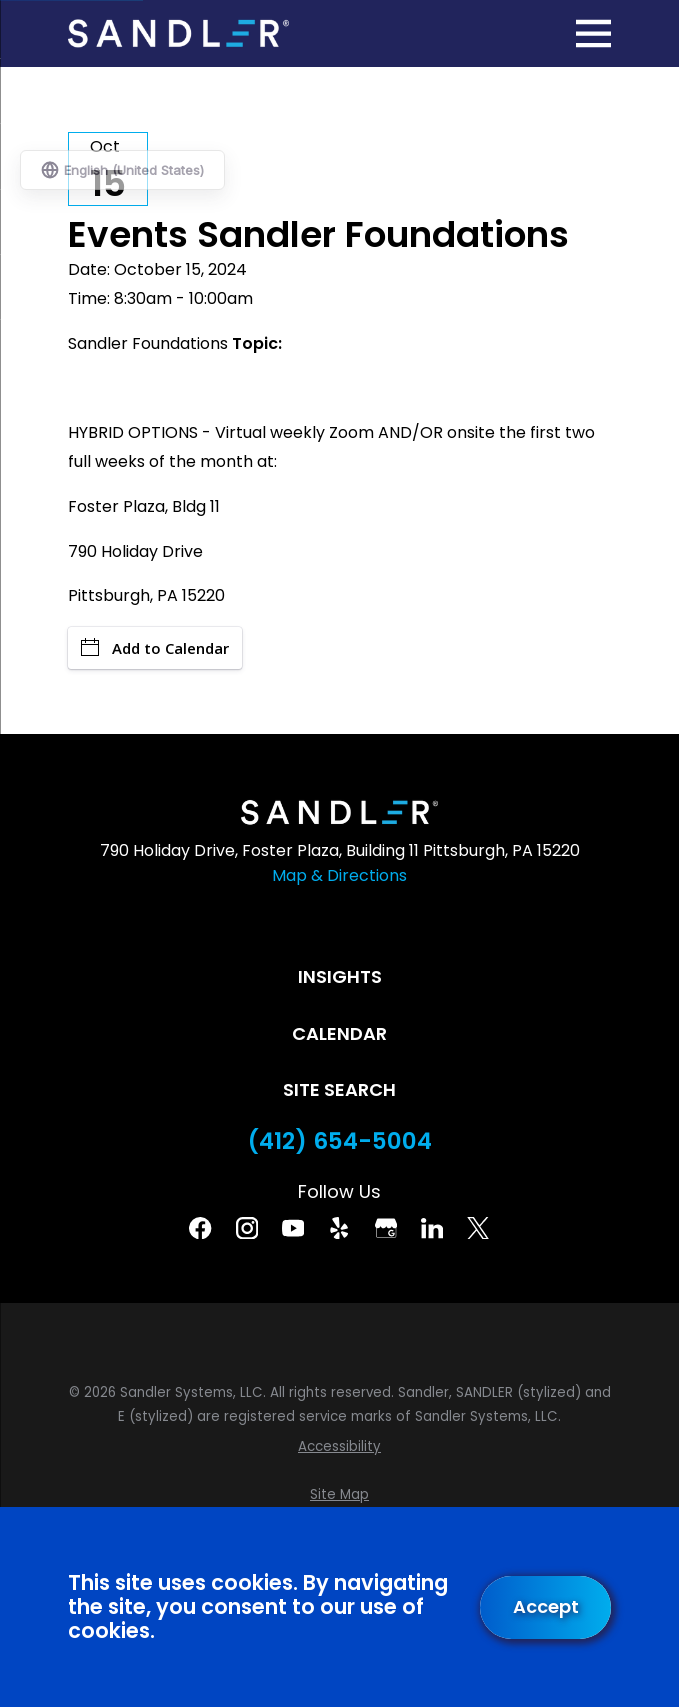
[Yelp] (339, 1228)
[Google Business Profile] (386, 1228)
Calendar (339, 1033)
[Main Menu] (593, 33)
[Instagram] (247, 1228)
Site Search (339, 1089)
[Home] (178, 33)
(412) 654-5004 (340, 1141)
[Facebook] (200, 1228)
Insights (340, 976)
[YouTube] (293, 1228)
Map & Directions (339, 875)
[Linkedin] (432, 1228)
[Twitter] (478, 1228)
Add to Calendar (155, 648)
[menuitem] (339, 1447)
